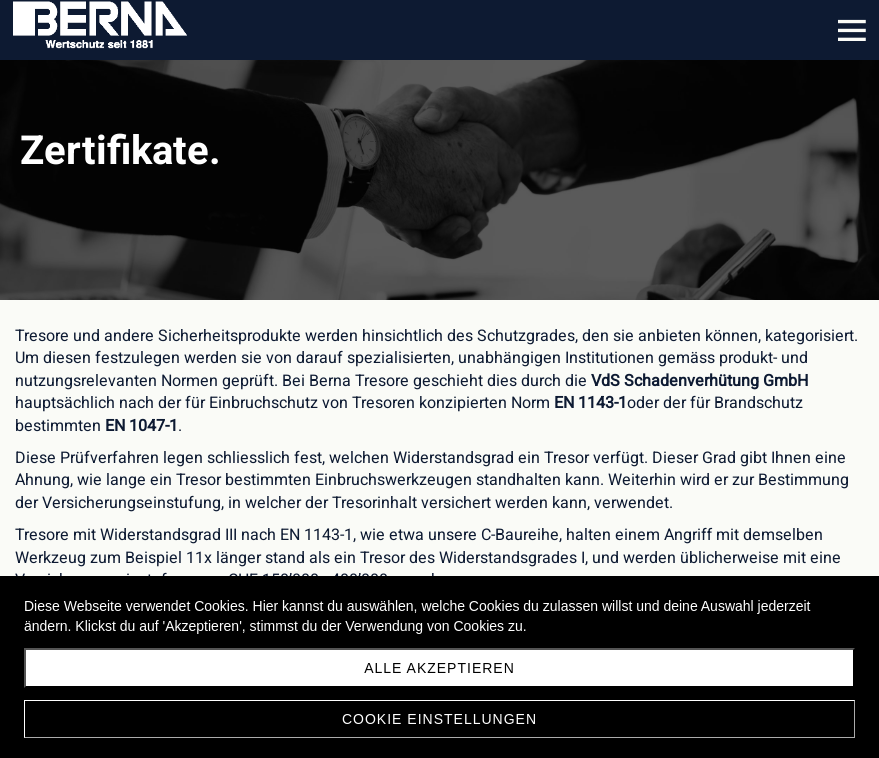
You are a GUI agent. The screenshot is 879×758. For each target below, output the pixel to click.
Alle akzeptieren (439, 668)
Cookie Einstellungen (439, 719)
